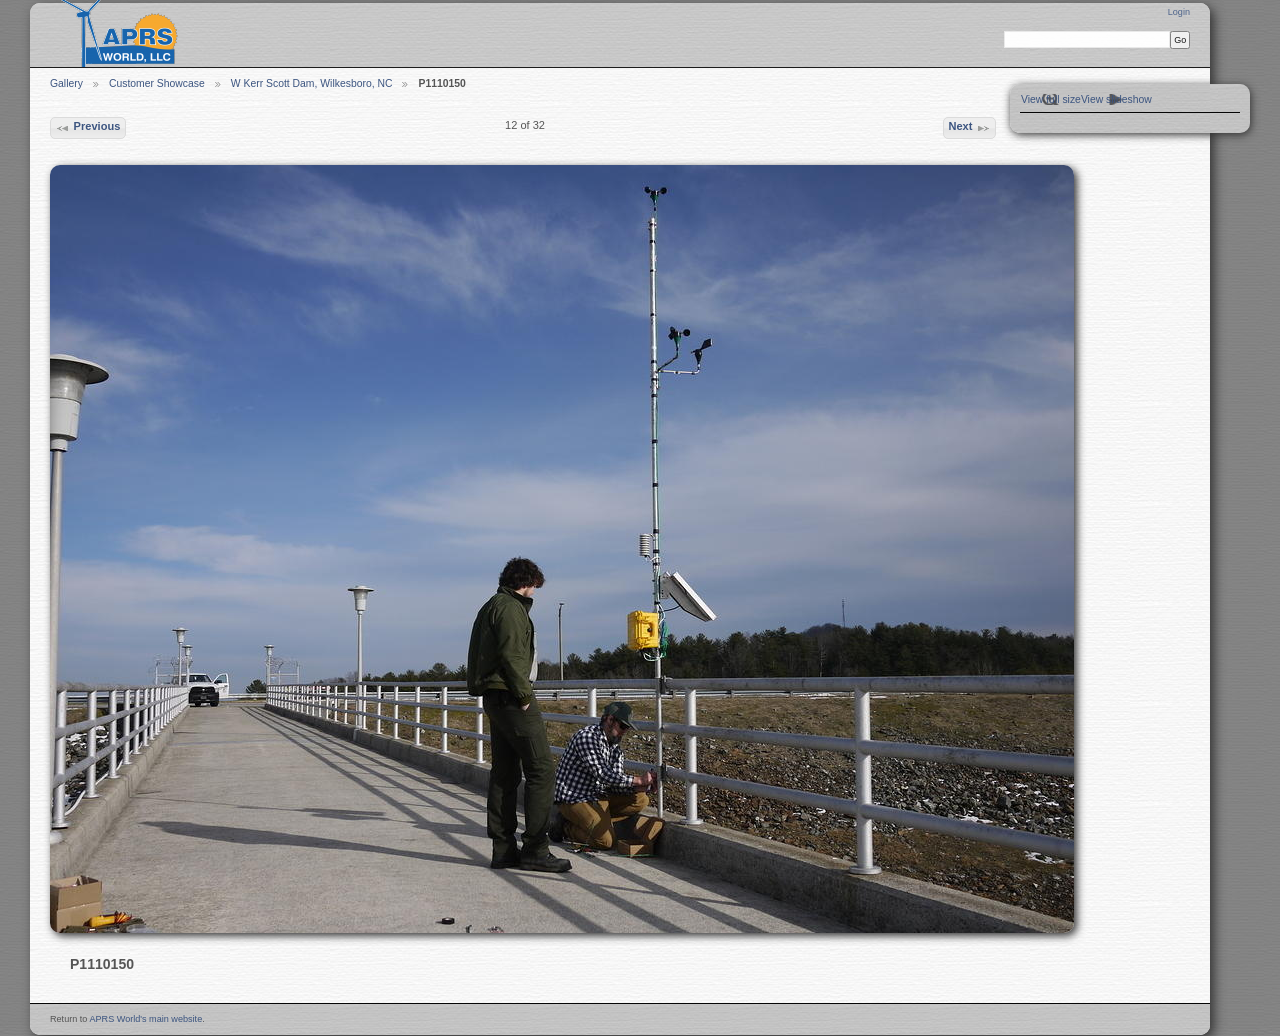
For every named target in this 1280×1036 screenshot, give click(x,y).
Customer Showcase (157, 83)
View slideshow (1116, 99)
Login (1179, 12)
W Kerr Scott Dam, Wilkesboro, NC (312, 83)
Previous (87, 128)
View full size (1051, 99)
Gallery (66, 83)
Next (969, 128)
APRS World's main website (145, 1019)
